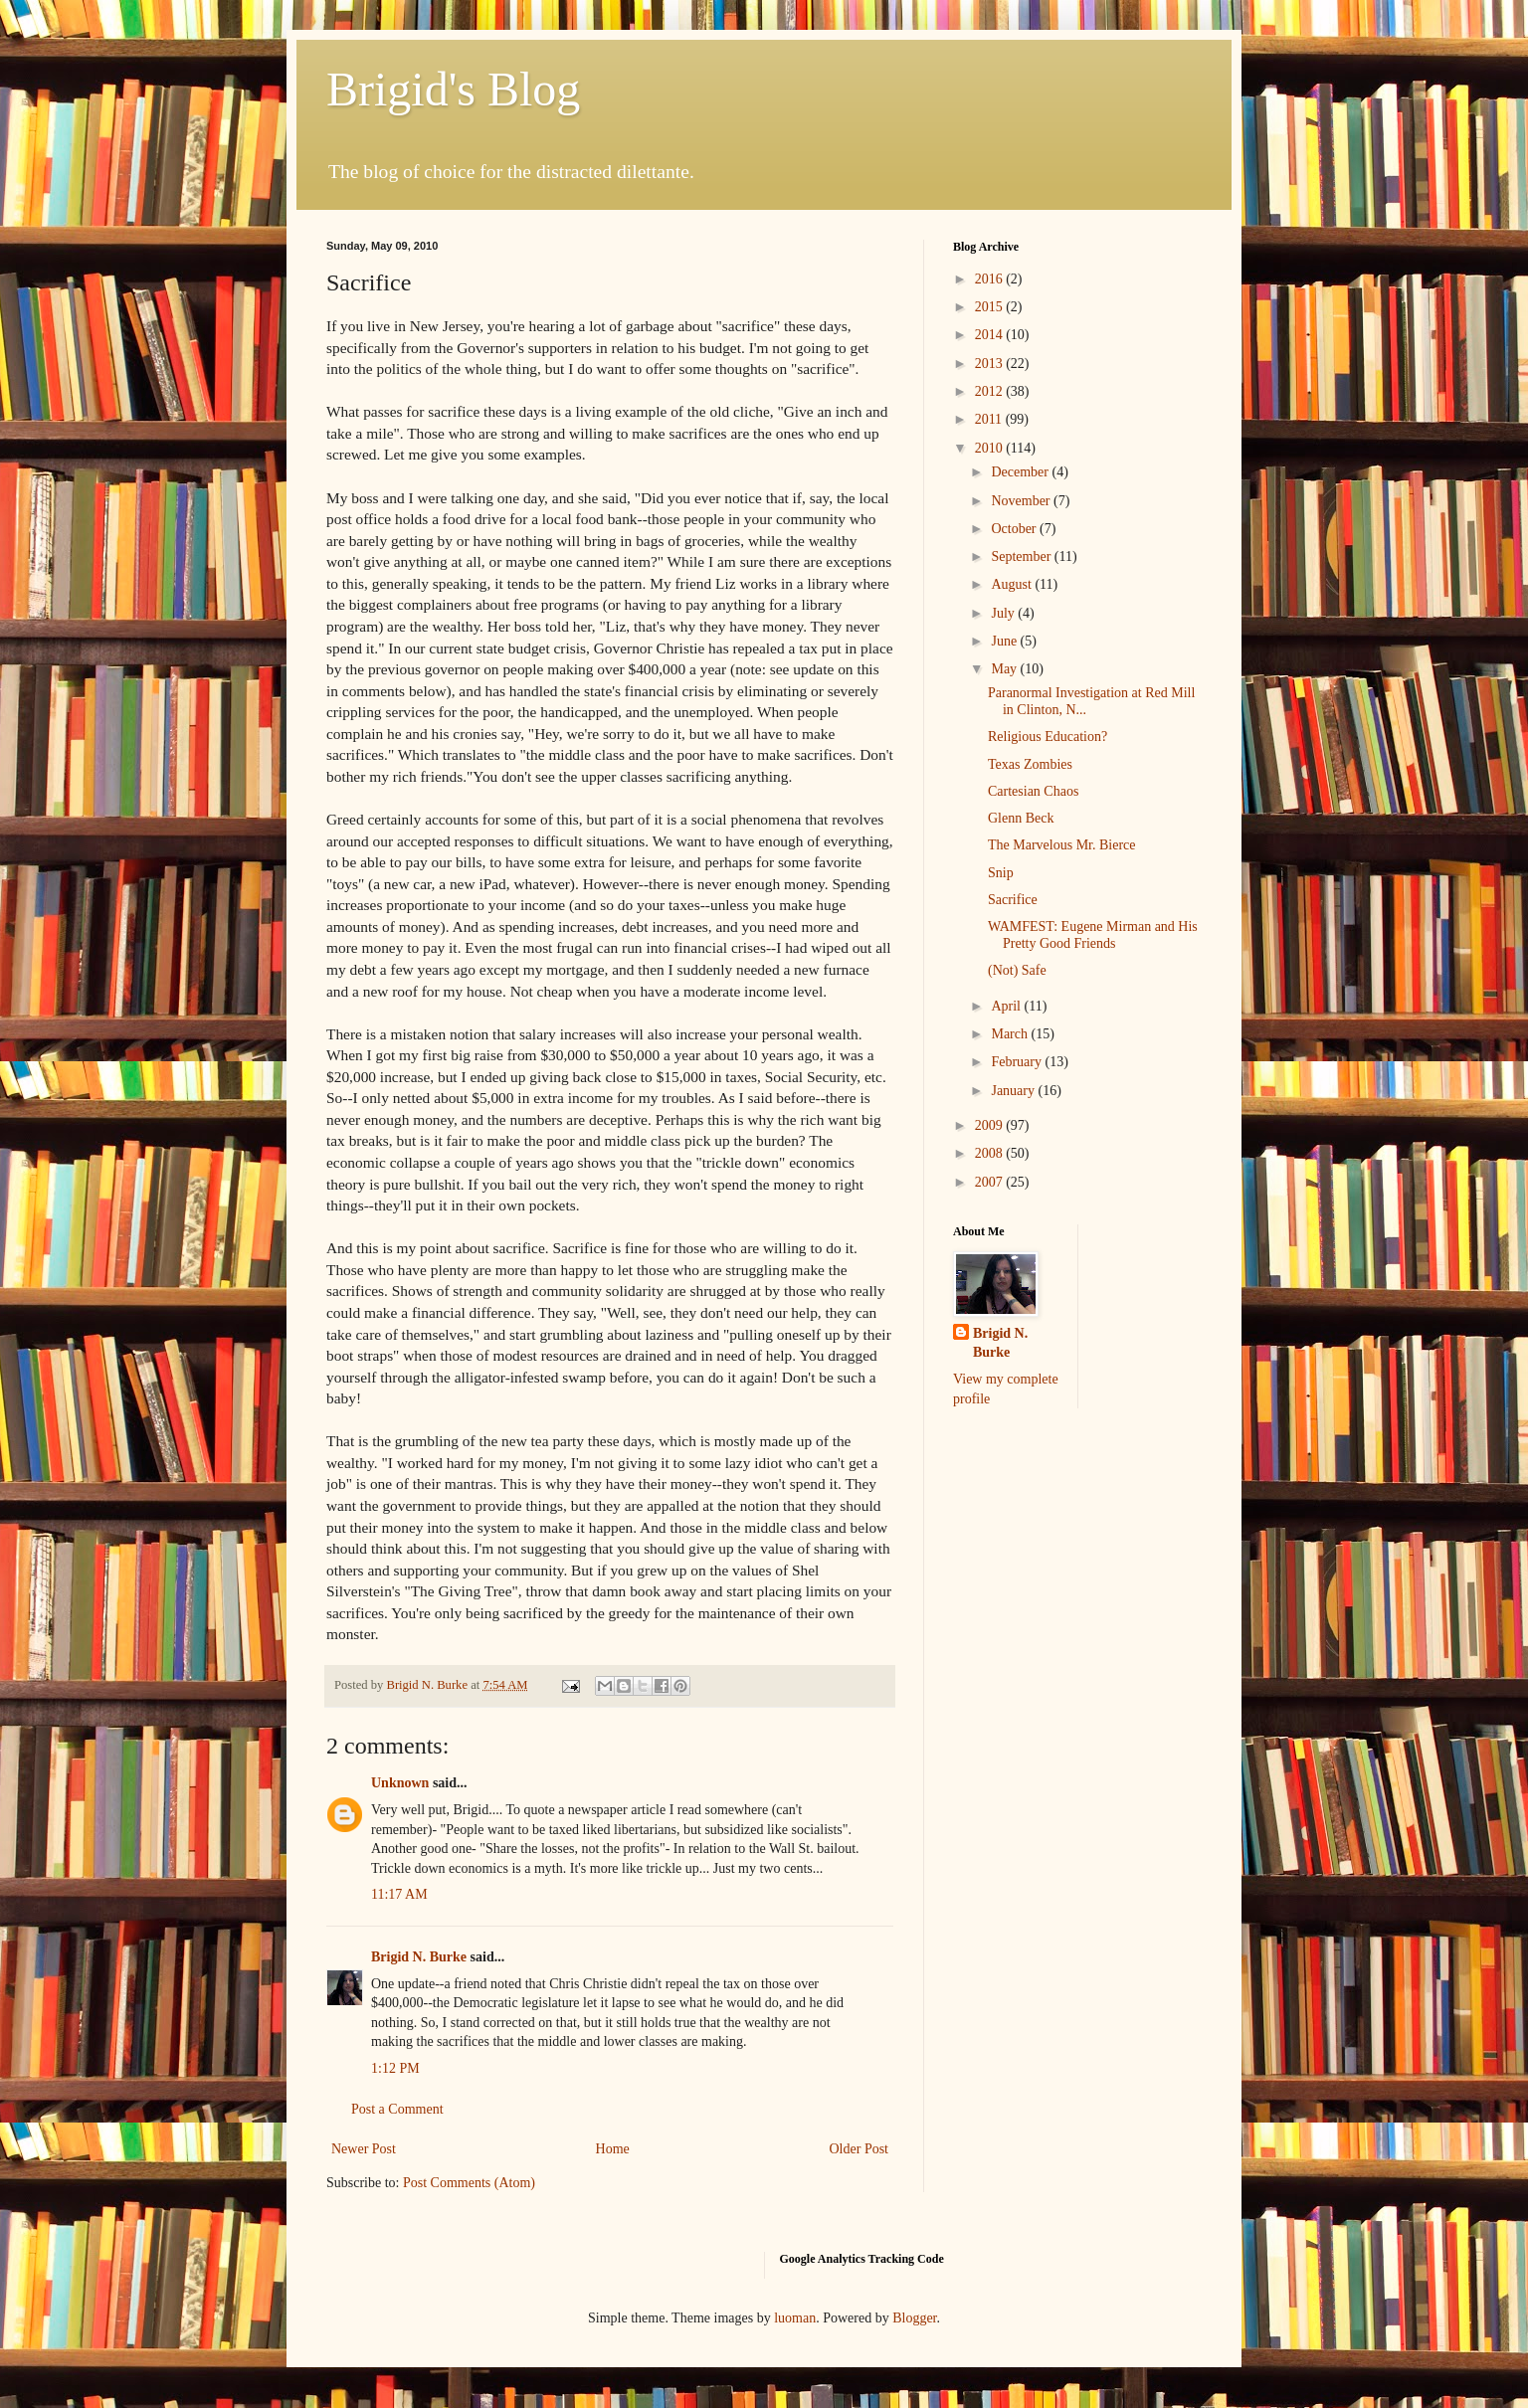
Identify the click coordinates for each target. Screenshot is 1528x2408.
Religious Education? (1047, 736)
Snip (1001, 872)
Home (613, 2148)
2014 (991, 334)
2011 (990, 419)
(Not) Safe (1017, 970)
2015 (991, 306)
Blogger (914, 2318)
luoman (795, 2318)
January (1014, 1090)
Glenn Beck (1020, 818)
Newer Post (363, 2148)
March (1011, 1033)
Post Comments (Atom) (469, 2182)
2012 (991, 391)
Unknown (400, 1782)
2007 (991, 1182)
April (1007, 1006)
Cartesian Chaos (1033, 791)
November (1022, 500)
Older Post (859, 2148)
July (1004, 613)
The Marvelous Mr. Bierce (1062, 844)
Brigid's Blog (453, 89)
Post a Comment (397, 2109)
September (1022, 556)
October (1015, 528)
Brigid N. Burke (419, 1956)
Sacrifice (1013, 899)
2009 (991, 1125)
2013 (991, 363)
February (1018, 1061)
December (1021, 471)
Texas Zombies (1030, 764)
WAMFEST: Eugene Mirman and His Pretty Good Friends (1093, 935)
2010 (991, 448)
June (1005, 641)
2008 (991, 1153)
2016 (991, 279)
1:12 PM (395, 2068)
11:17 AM (399, 1894)
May (1005, 668)
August (1013, 584)
